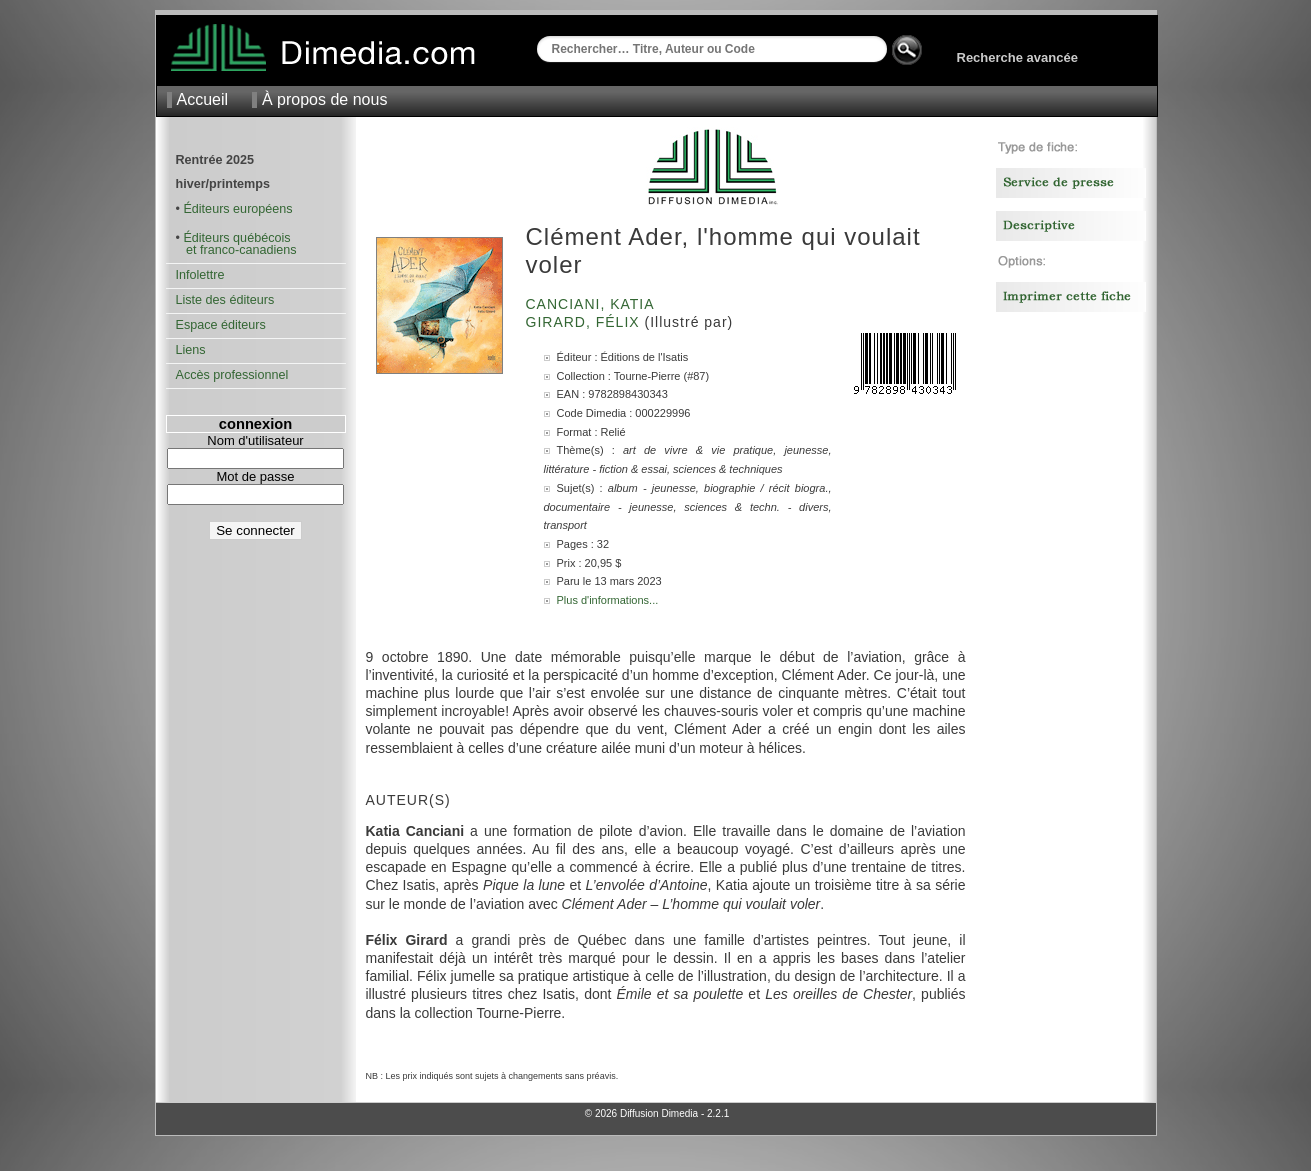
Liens (191, 350)
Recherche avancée (1017, 57)
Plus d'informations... (608, 600)
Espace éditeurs (221, 325)
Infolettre (200, 275)
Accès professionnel (232, 375)
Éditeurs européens (237, 209)
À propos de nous (324, 99)
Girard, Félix (585, 322)
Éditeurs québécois (236, 238)
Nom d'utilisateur (255, 440)
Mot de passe (255, 476)
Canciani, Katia (592, 304)
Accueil (203, 99)
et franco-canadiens (236, 250)
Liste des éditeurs (225, 300)
